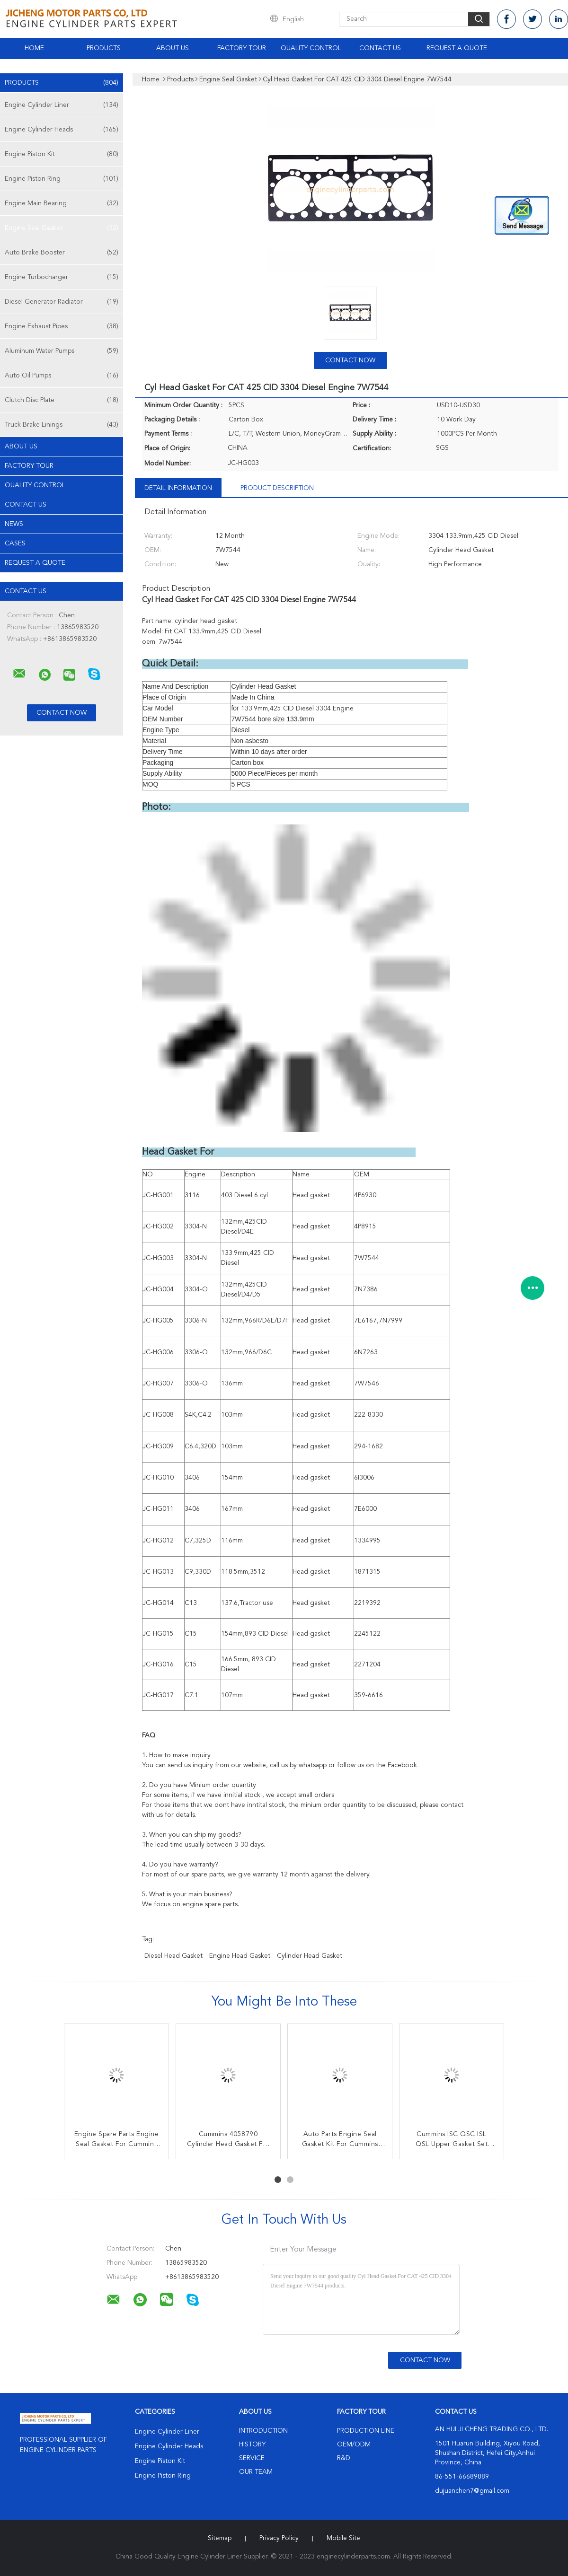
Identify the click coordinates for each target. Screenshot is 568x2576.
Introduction (263, 2430)
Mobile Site (343, 2538)
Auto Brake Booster (61, 252)
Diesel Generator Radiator (61, 302)
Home (34, 48)
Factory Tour (241, 48)
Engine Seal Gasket (61, 228)
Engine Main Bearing (61, 203)
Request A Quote (456, 48)
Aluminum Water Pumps (61, 351)
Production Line (365, 2430)
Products (104, 48)
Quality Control (311, 48)
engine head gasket (239, 1956)
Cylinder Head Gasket (309, 1956)
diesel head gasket (173, 1956)
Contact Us (380, 48)
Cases (15, 543)
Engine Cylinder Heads (61, 129)
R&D (343, 2458)
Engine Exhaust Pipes (61, 326)
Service (252, 2458)
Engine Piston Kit (61, 154)
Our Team (256, 2472)
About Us (172, 48)
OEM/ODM (354, 2444)
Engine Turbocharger (61, 277)
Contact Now (350, 360)
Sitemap (219, 2538)
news (14, 524)
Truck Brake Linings (61, 424)
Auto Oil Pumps (61, 375)
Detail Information (178, 488)
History (252, 2444)
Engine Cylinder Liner (61, 105)
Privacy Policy (279, 2538)
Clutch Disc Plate (61, 400)
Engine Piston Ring (61, 179)
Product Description (277, 488)
